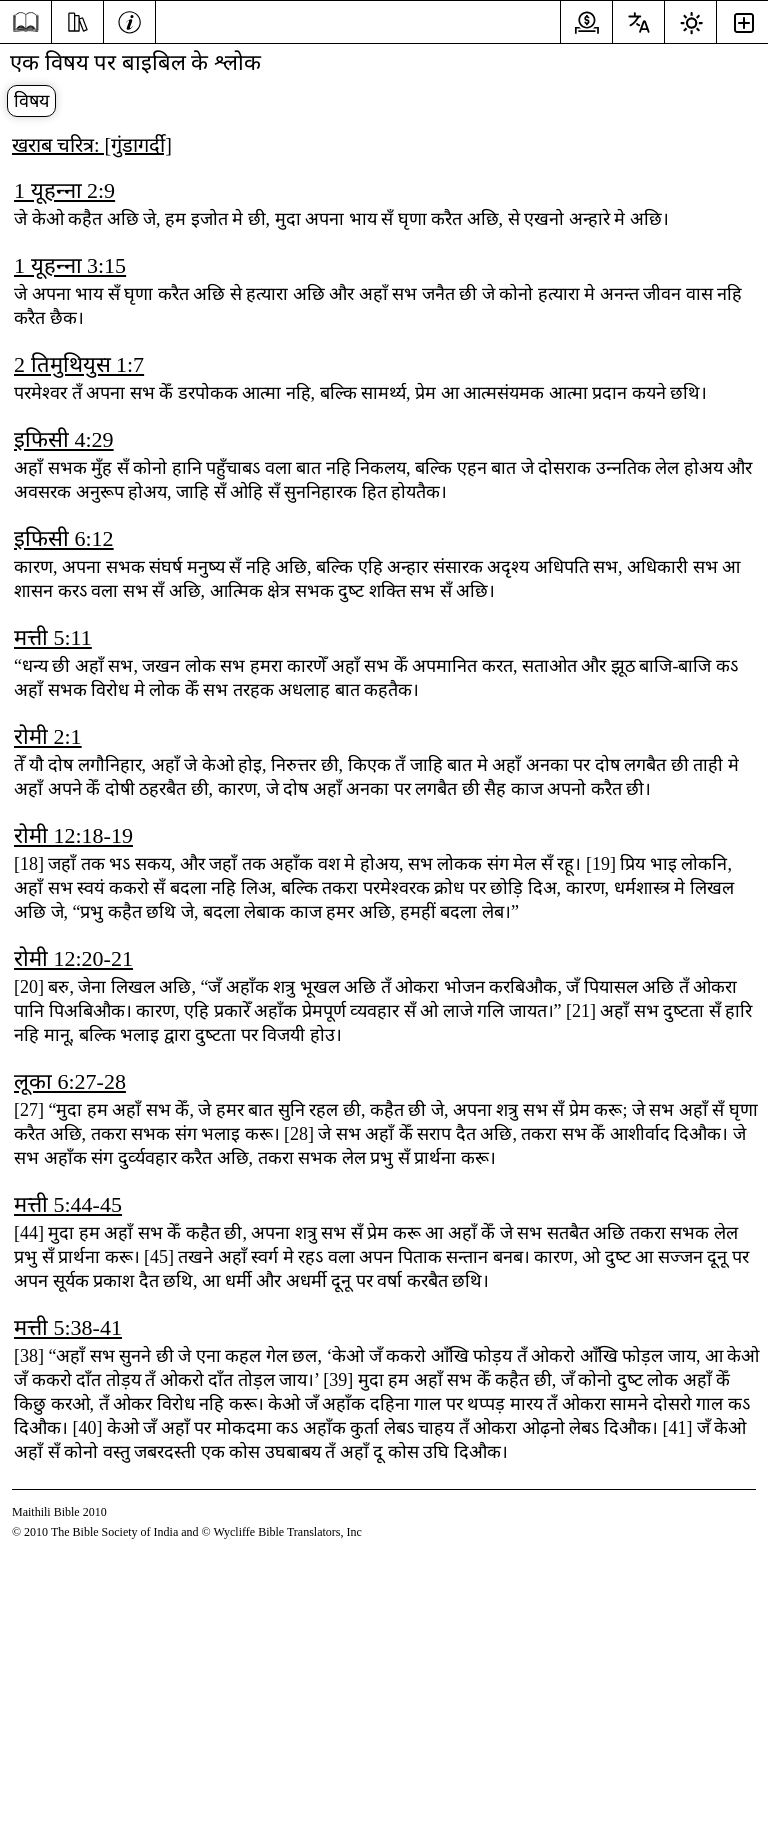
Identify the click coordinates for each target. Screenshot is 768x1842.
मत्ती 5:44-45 (68, 1204)
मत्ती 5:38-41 (68, 1327)
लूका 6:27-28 (70, 1081)
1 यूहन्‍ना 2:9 (64, 190)
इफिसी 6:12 (64, 538)
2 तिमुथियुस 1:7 (79, 364)
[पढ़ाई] (77, 20)
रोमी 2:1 (48, 736)
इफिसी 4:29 (64, 439)
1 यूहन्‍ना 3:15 (70, 265)
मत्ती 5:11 (53, 637)
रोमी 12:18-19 (73, 835)
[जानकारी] (129, 20)
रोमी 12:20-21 (73, 958)
